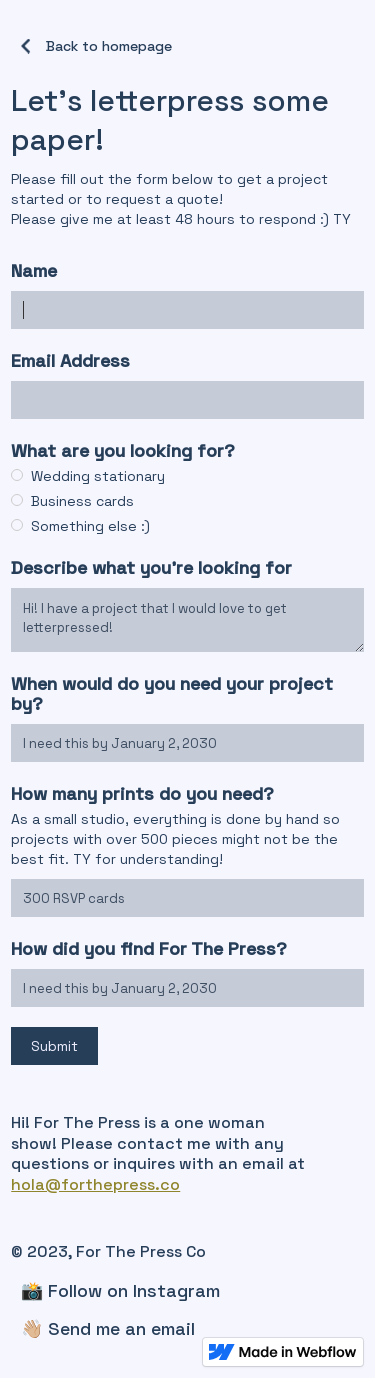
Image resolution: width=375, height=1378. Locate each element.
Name (34, 271)
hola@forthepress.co (95, 1184)
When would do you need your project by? (172, 694)
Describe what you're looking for (151, 568)
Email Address (70, 361)
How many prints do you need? (145, 794)
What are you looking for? (125, 451)
